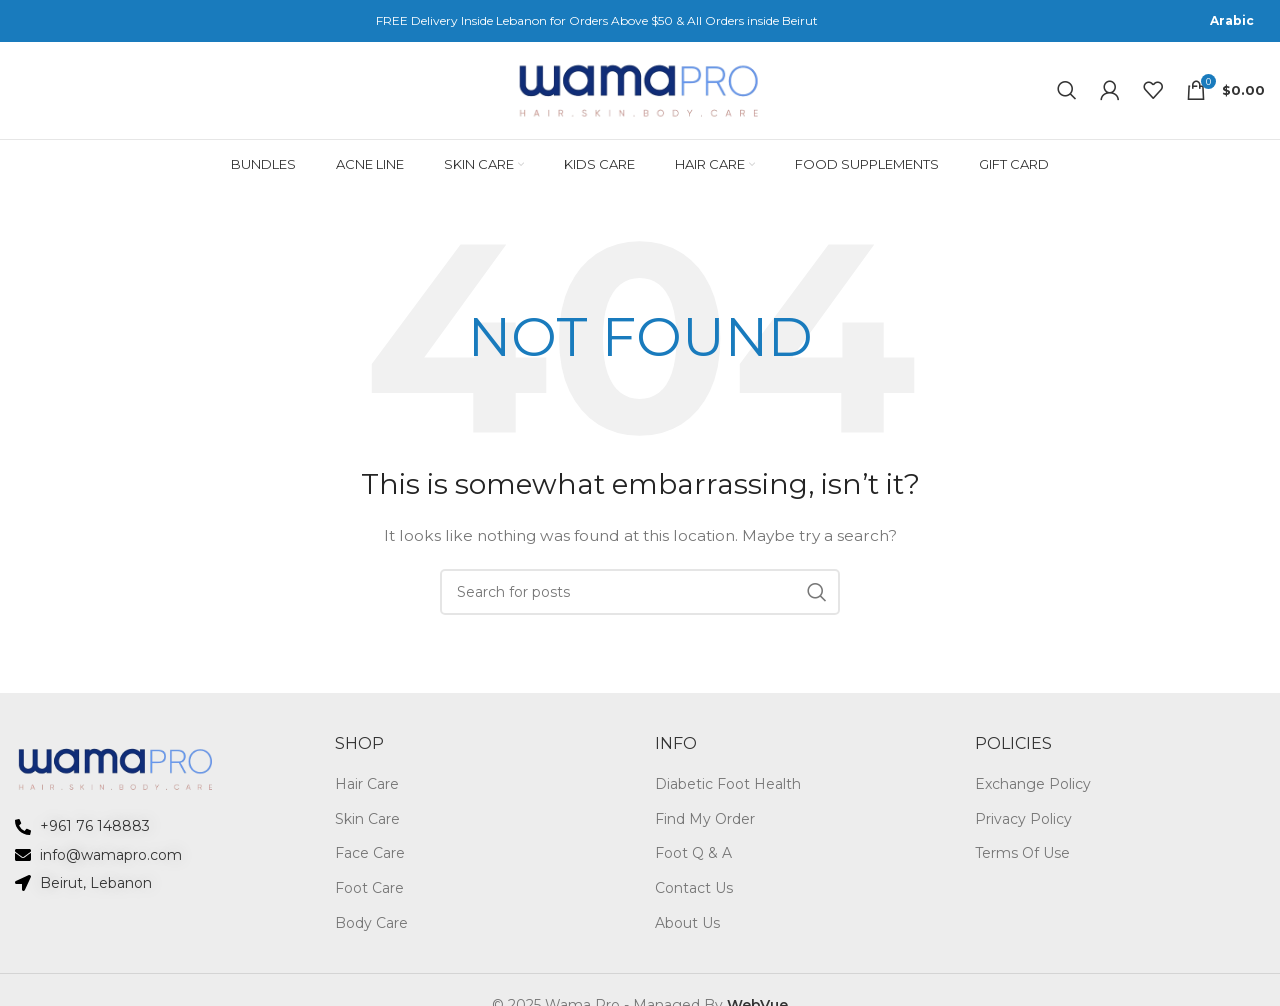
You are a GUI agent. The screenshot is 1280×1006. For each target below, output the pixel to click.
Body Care (371, 930)
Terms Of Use (1022, 861)
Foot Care (369, 895)
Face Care (370, 861)
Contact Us (694, 895)
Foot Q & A (693, 861)
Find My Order (705, 826)
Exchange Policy (1033, 791)
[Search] (1066, 94)
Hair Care (367, 791)
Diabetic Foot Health (728, 791)
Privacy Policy (1023, 826)
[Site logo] (640, 93)
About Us (687, 930)
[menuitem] (1232, 21)
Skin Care (367, 826)
